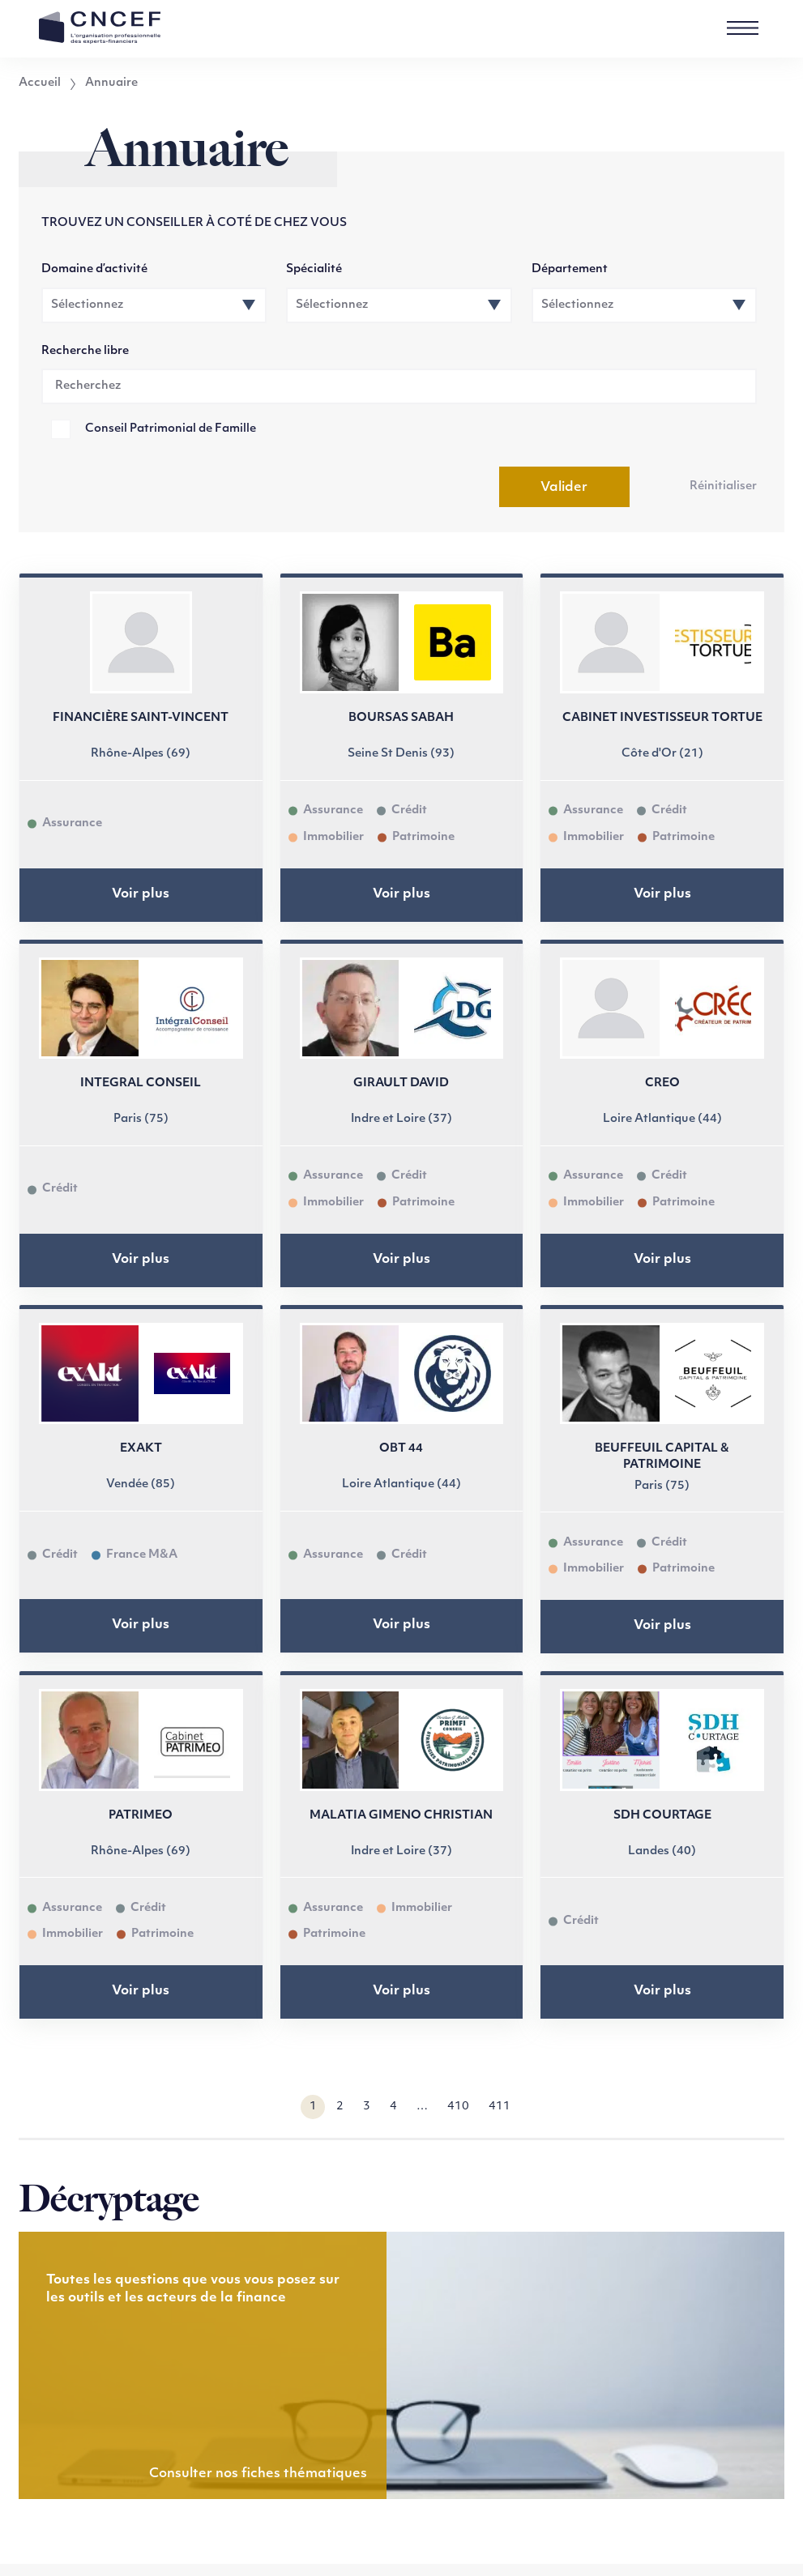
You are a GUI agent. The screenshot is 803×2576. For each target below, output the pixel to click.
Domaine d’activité (94, 269)
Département (570, 269)
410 (458, 2106)
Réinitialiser (723, 486)
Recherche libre (85, 351)
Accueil (40, 83)
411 (499, 2106)
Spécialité (314, 269)
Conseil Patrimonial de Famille (170, 429)
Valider (563, 487)
